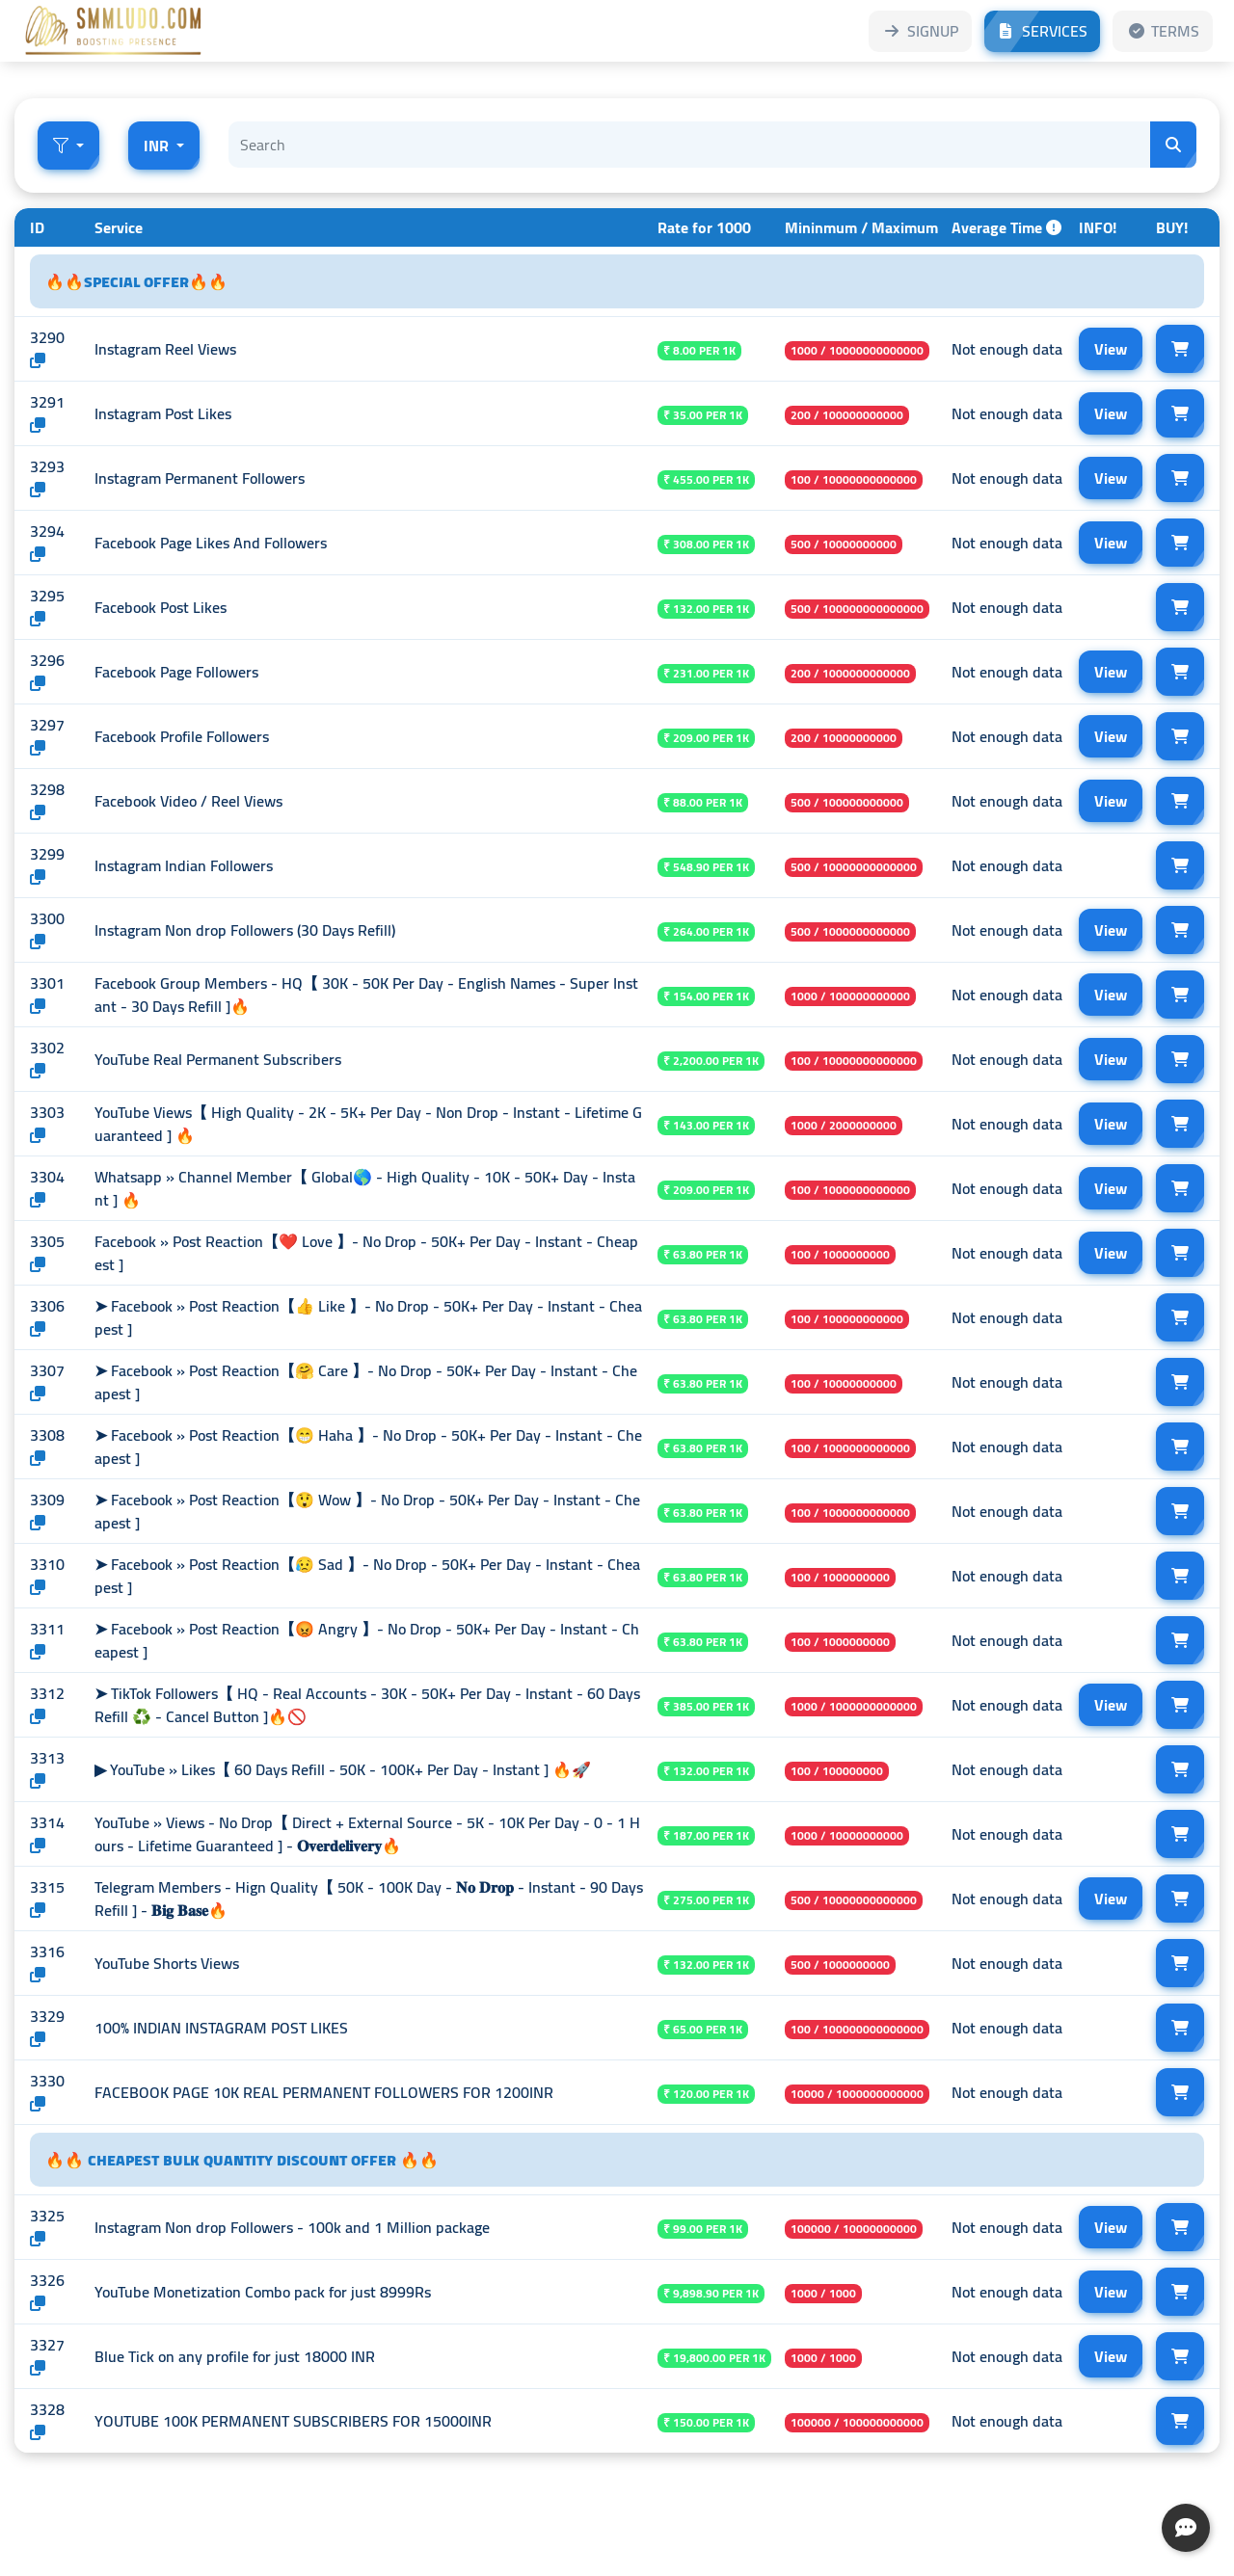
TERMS (1162, 30)
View (1110, 348)
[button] (68, 145)
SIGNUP (920, 30)
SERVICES (1042, 30)
